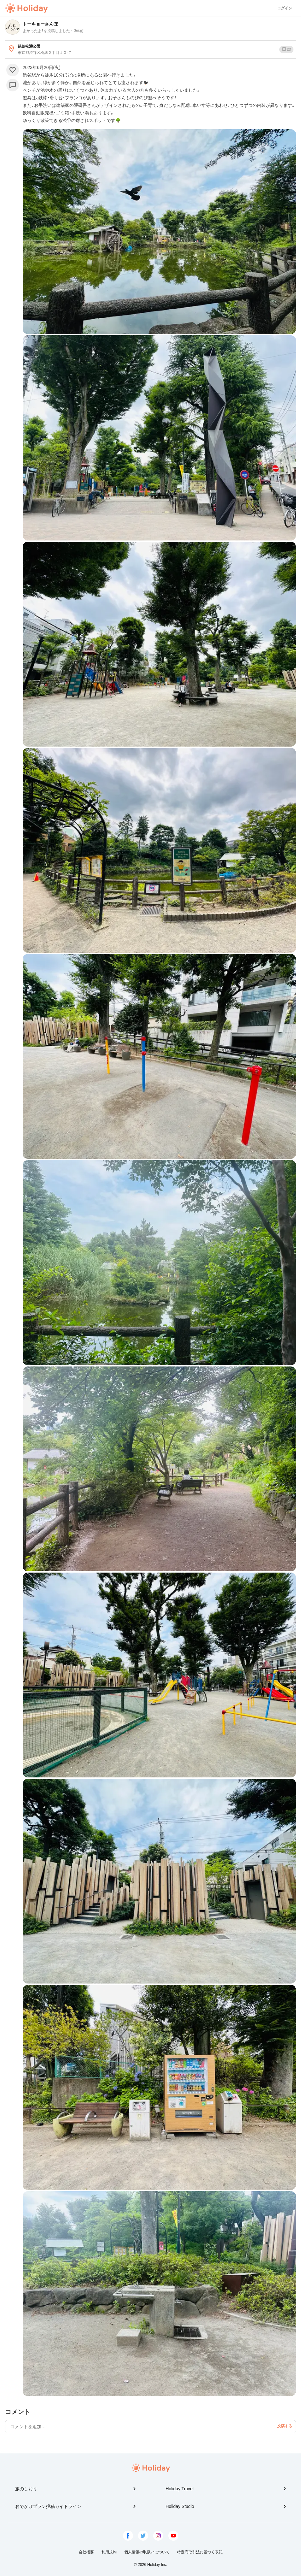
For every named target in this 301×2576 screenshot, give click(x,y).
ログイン (284, 8)
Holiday (26, 8)
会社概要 (86, 2552)
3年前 (79, 31)
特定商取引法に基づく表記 (200, 2552)
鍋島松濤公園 (29, 46)
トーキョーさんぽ (40, 23)
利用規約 (109, 2552)
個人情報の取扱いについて (147, 2552)
